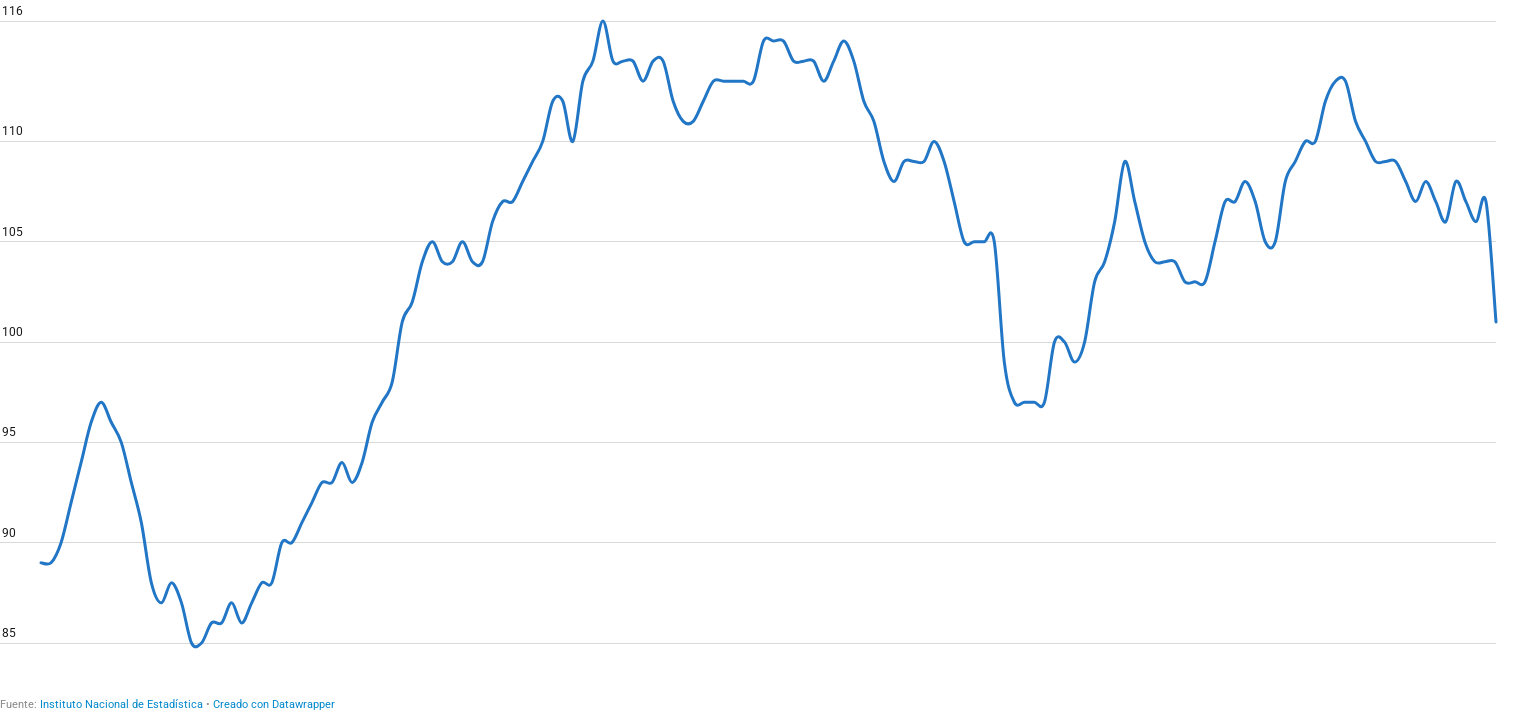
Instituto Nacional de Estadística (121, 704)
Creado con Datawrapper (274, 704)
